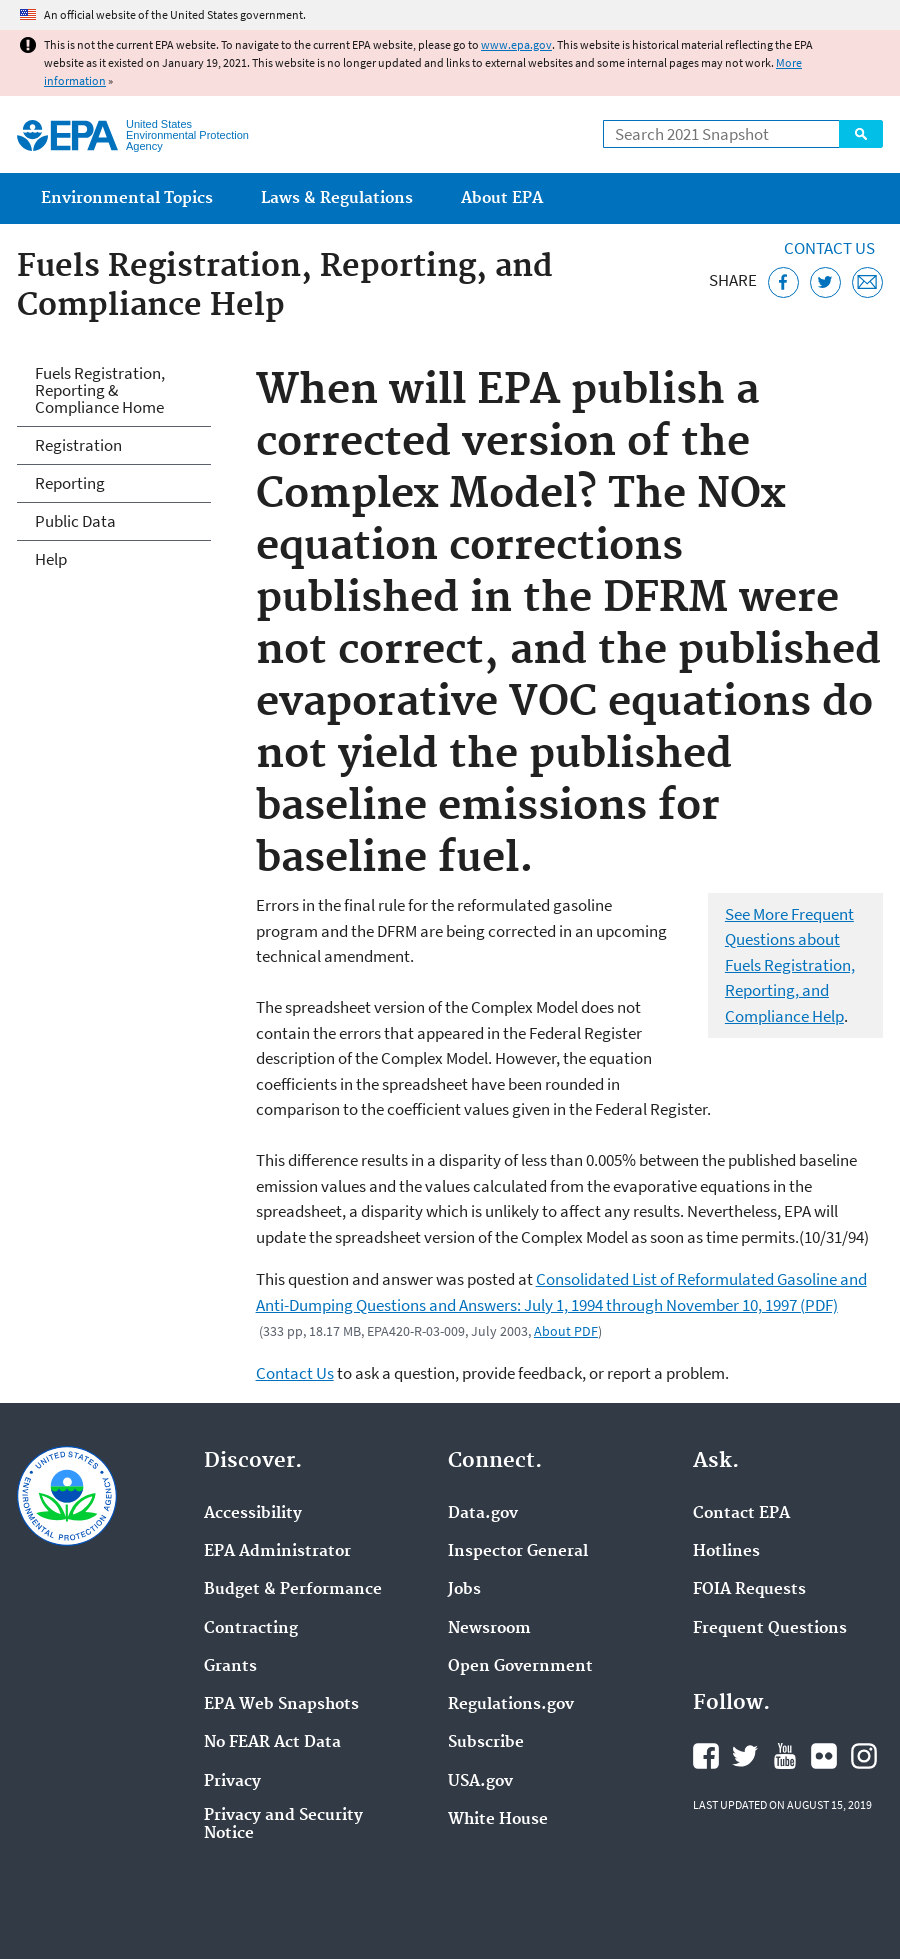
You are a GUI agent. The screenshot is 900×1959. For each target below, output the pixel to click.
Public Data (75, 521)
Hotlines (726, 1552)
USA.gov (480, 1782)
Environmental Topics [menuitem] (127, 198)
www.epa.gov (516, 44)
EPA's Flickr (824, 1756)
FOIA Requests (749, 1590)
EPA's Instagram (864, 1756)
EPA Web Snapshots (281, 1705)
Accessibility (253, 1514)
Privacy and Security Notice (283, 1825)
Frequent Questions (770, 1629)
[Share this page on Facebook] (783, 282)
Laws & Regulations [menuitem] (337, 198)
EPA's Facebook (706, 1756)
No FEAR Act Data (272, 1743)
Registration (78, 445)
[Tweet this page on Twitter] (825, 282)
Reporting (70, 483)
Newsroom (489, 1629)
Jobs (464, 1590)
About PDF (566, 1331)
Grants (230, 1667)
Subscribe (486, 1743)
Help (51, 559)
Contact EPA (741, 1514)
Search (861, 134)
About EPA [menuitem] (502, 198)
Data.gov (483, 1514)
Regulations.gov (511, 1705)
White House (498, 1820)
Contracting (251, 1629)
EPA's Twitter (745, 1756)
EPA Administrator (277, 1552)
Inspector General (518, 1552)
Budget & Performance (293, 1590)
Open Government (520, 1667)
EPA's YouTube (785, 1756)
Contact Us (829, 248)
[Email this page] (867, 282)
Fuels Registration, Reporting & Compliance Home (100, 390)
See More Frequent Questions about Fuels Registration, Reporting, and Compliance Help (790, 965)
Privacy (232, 1782)
